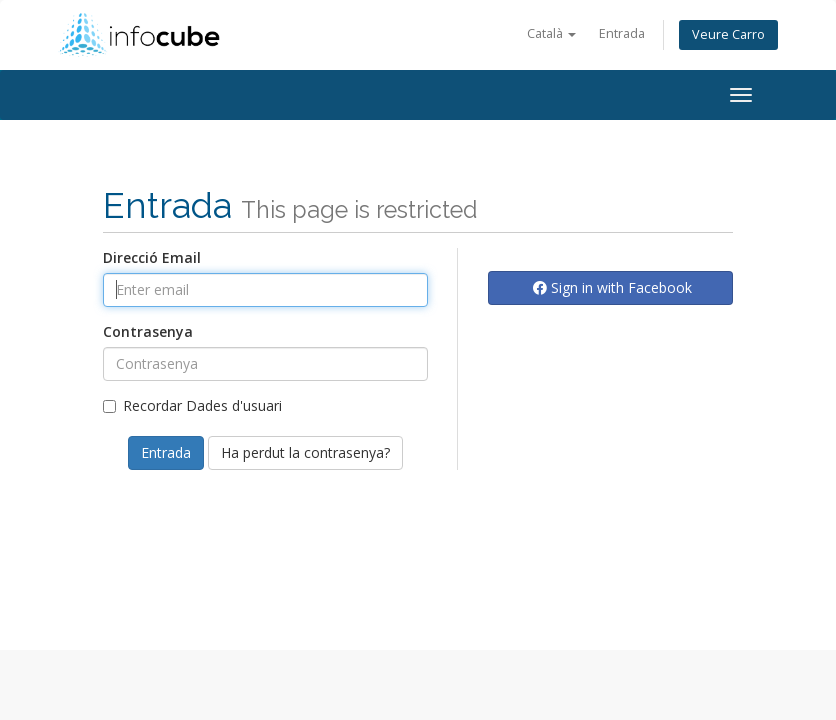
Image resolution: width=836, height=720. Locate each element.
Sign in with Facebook (612, 287)
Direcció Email (152, 257)
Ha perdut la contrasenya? (305, 452)
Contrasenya (148, 331)
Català (551, 33)
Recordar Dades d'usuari (192, 405)
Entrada (622, 33)
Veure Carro (728, 34)
